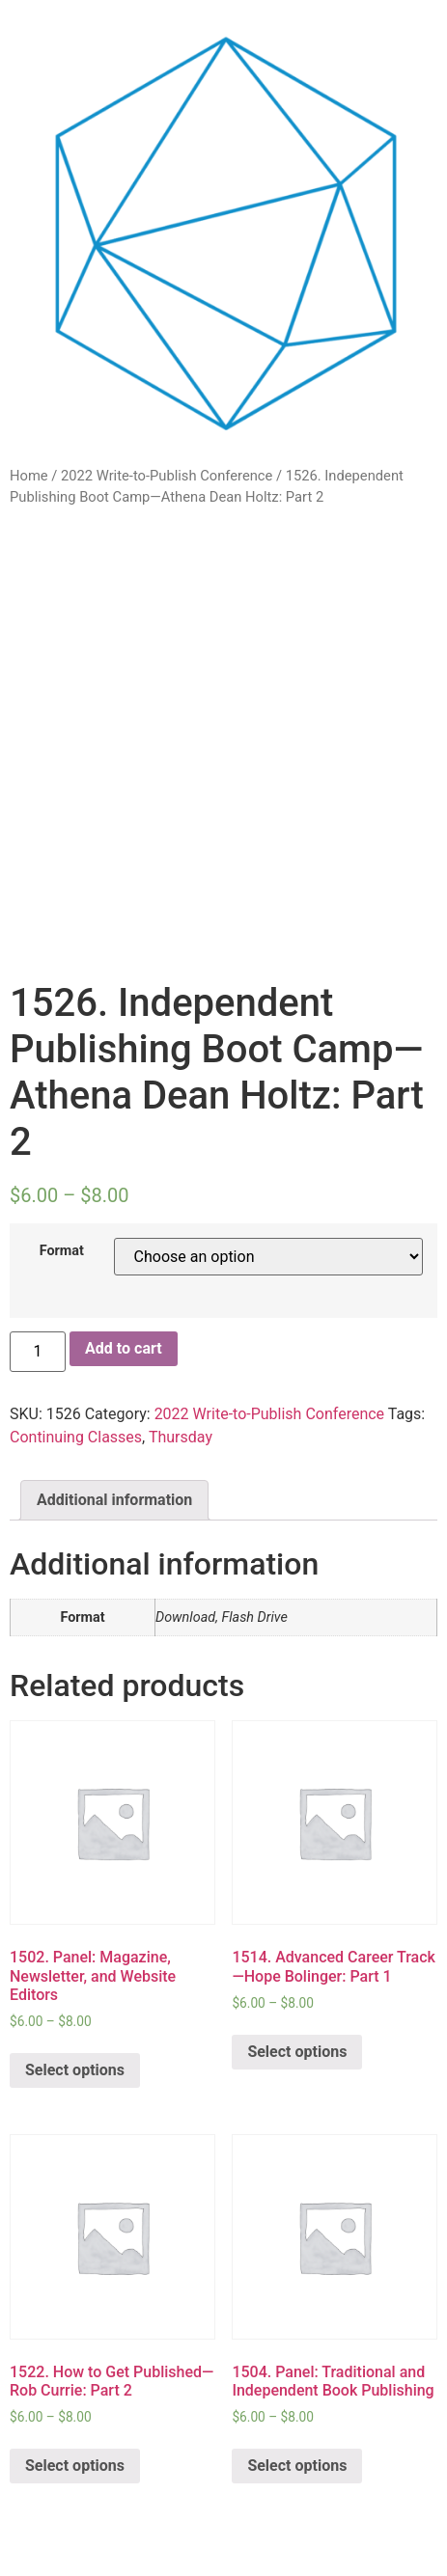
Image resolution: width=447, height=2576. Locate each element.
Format (62, 1251)
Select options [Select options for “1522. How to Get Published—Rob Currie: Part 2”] (75, 2465)
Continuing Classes (76, 1437)
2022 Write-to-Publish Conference (166, 475)
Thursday (180, 1437)
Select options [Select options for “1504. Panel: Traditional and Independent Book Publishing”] (297, 2465)
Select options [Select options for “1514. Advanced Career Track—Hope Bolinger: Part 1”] (297, 2051)
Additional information (114, 1500)
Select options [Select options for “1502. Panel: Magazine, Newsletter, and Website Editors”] (75, 2070)
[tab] (114, 1500)
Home (29, 475)
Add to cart (123, 1348)
